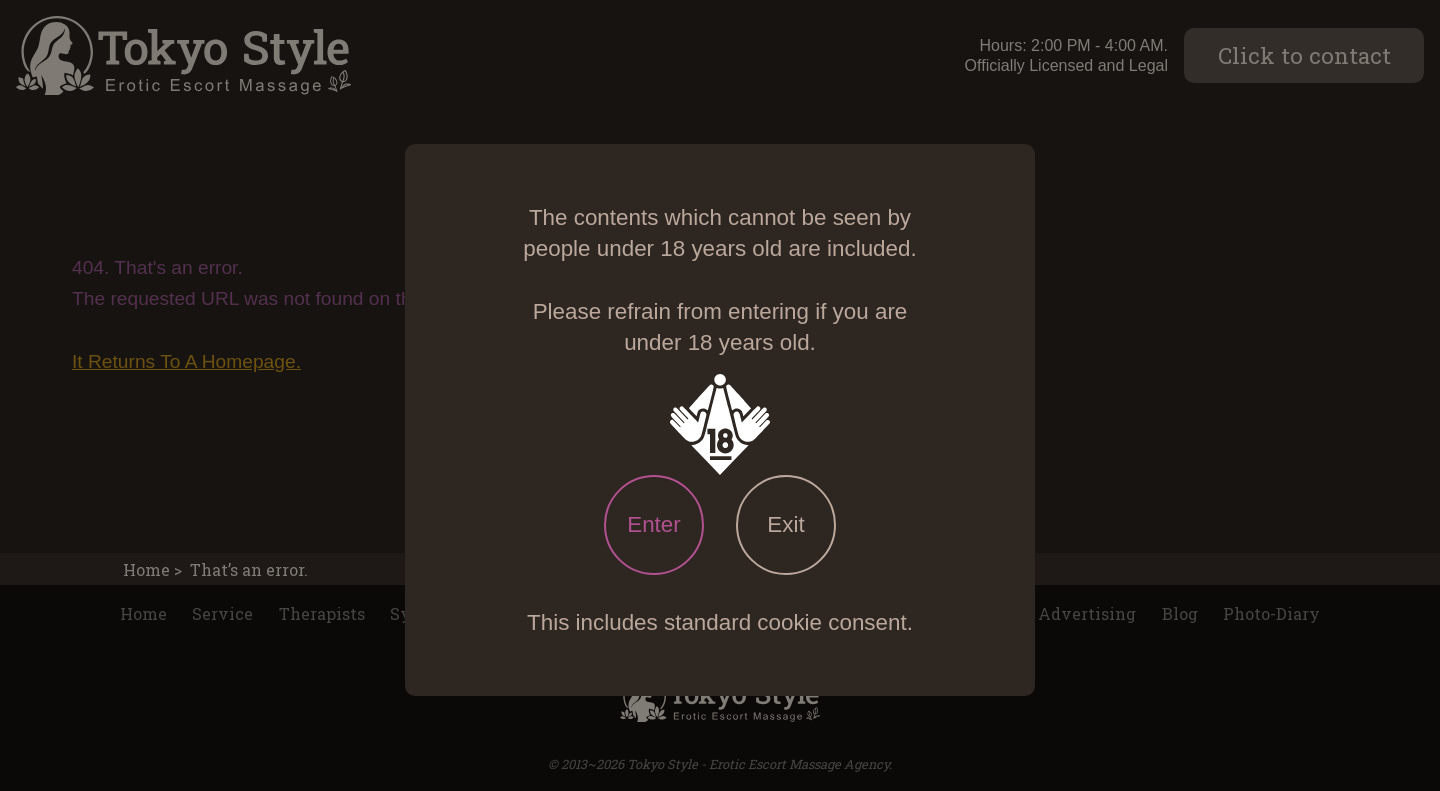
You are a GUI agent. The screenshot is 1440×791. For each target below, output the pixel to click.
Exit (785, 524)
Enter (654, 524)
